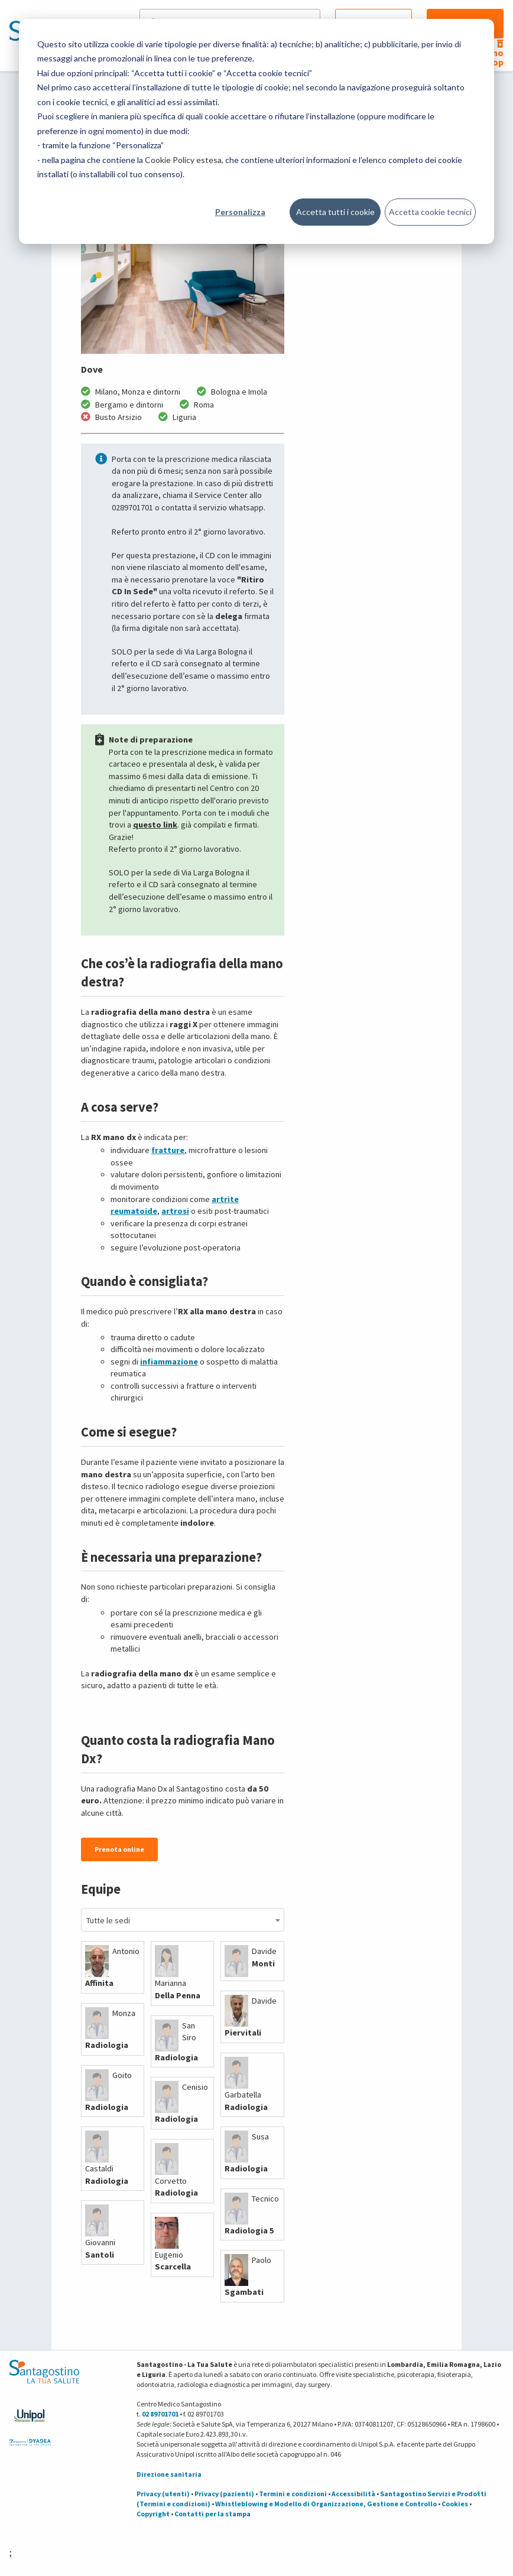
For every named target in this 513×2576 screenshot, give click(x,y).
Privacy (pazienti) (224, 2493)
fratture (167, 1150)
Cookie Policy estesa (183, 160)
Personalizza (240, 212)
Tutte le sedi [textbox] (108, 1920)
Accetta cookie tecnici (430, 212)
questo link (155, 824)
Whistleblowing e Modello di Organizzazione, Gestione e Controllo (326, 2503)
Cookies (454, 2503)
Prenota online (119, 1849)
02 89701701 (160, 2413)
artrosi (175, 1211)
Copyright (153, 2513)
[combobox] (182, 1920)
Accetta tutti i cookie (335, 212)
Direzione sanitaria (169, 2474)
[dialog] (256, 131)
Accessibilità (353, 2493)
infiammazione (169, 1361)
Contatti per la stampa (212, 2513)
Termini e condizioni (293, 2493)
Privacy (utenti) (163, 2493)
